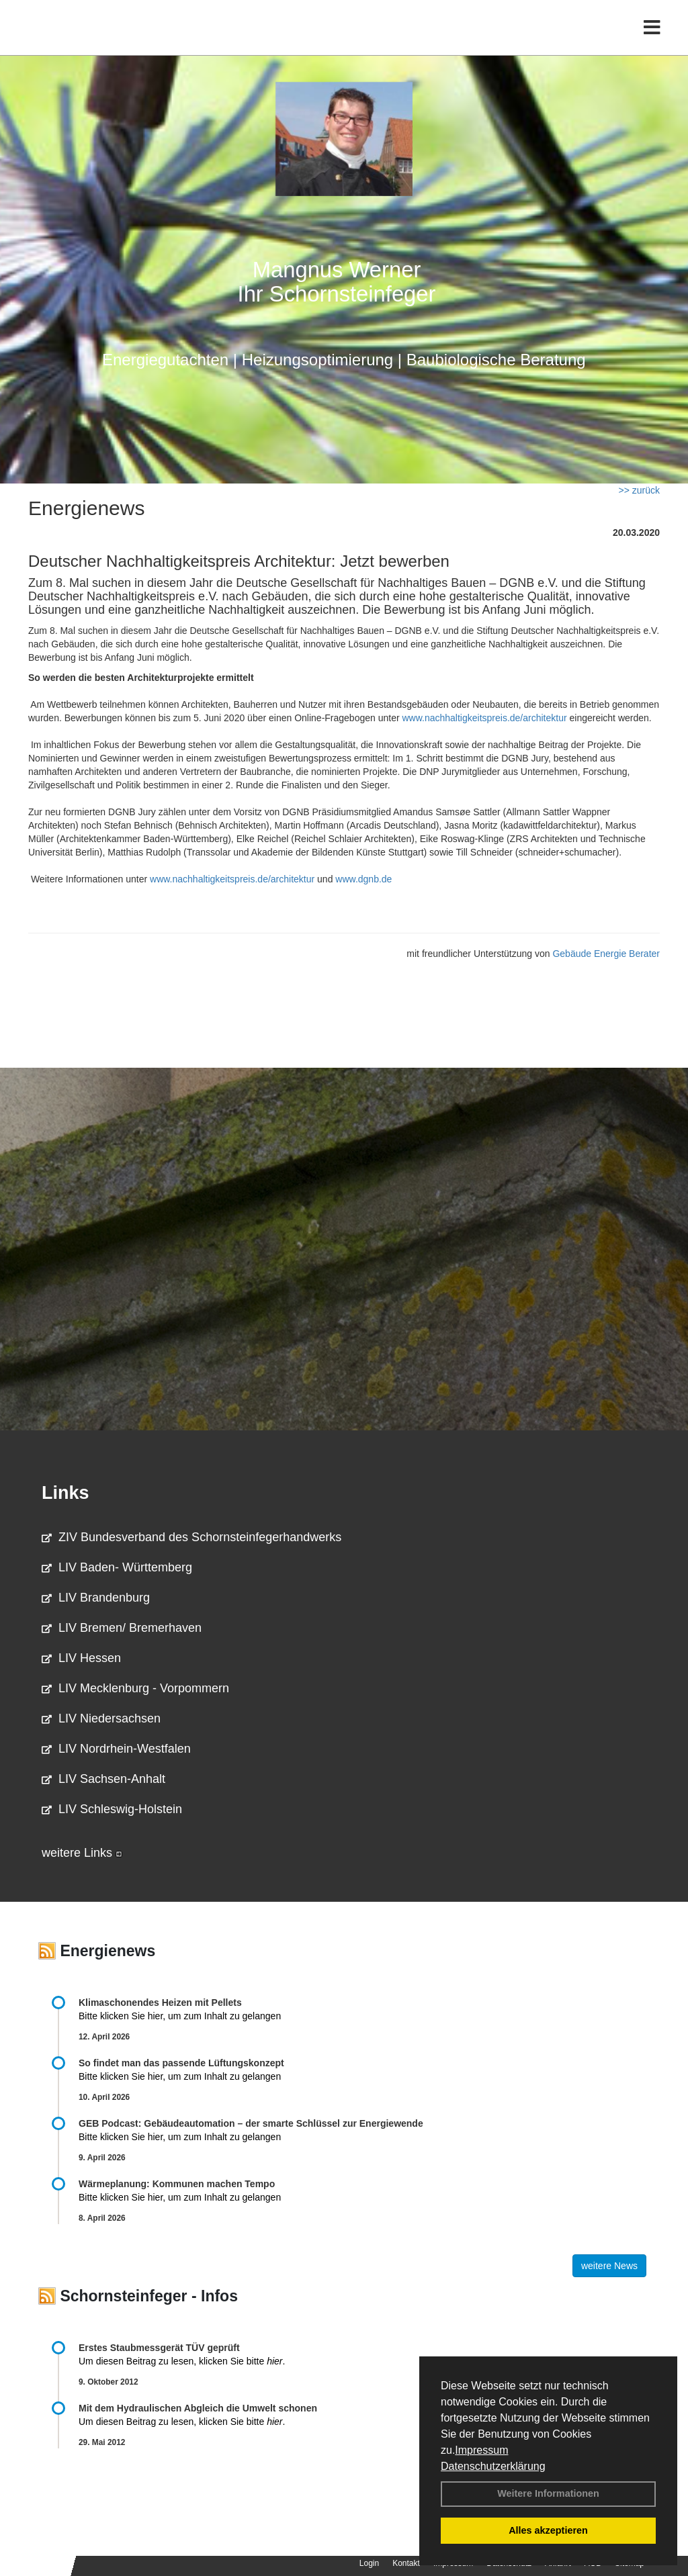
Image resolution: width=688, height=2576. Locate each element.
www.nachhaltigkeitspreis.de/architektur (484, 717)
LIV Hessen (81, 1658)
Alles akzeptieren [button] (548, 2530)
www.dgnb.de (363, 879)
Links (65, 1493)
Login (369, 2563)
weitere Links (82, 1852)
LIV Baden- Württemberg (117, 1567)
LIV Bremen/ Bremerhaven (122, 1628)
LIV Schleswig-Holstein (112, 1809)
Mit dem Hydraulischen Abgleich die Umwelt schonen (198, 2408)
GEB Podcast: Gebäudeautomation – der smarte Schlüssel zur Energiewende (252, 2123)
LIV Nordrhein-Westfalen (116, 1748)
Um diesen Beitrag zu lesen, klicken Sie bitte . (182, 2361)
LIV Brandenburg (96, 1597)
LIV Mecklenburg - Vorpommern (135, 1688)
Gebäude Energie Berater (606, 953)
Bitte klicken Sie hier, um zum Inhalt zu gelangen (180, 2016)
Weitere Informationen (548, 2493)
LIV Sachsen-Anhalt (103, 1779)
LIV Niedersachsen (101, 1718)
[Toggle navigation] (652, 38)
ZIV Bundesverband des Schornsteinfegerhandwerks (191, 1537)
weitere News (609, 2265)
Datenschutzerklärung (493, 2466)
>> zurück (639, 490)
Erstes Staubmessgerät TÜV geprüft (159, 2347)
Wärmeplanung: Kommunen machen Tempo (177, 2183)
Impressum (481, 2450)
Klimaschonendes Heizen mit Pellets (160, 2002)
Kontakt (406, 2563)
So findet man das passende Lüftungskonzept (181, 2063)
